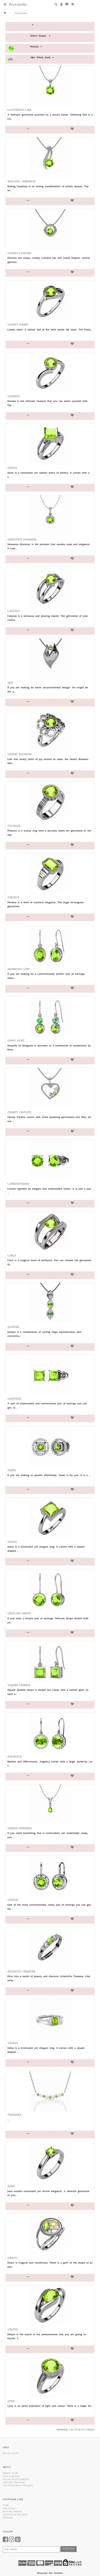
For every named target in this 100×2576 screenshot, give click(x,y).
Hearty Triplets (19, 1112)
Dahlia (12, 1900)
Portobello (18, 4)
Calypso (13, 611)
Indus (12, 1542)
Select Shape (40, 36)
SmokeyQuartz (20, 13)
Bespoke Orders (12, 2512)
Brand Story (10, 2473)
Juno (11, 2186)
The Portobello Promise (18, 2486)
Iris (10, 683)
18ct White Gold (42, 57)
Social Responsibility (16, 2479)
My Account (10, 2453)
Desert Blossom (19, 754)
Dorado (13, 396)
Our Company (11, 2476)
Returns (8, 2518)
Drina (12, 468)
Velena (12, 2043)
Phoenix (13, 826)
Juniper (13, 1327)
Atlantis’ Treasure (21, 1971)
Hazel (11, 1470)
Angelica (14, 1757)
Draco (12, 2258)
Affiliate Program (14, 2482)
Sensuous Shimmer (21, 539)
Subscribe (68, 2549)
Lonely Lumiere (19, 253)
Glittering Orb (19, 110)
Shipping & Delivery (15, 2515)
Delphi (12, 2329)
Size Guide (9, 2509)
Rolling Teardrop (21, 181)
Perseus (13, 897)
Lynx (11, 2401)
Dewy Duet (15, 1041)
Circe (11, 1255)
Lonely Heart (17, 325)
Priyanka (14, 2115)
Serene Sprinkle (19, 1828)
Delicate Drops (19, 1613)
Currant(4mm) (18, 1184)
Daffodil (14, 1399)
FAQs (6, 2505)
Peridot (36, 47)
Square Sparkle (18, 1685)
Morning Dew (18, 969)
